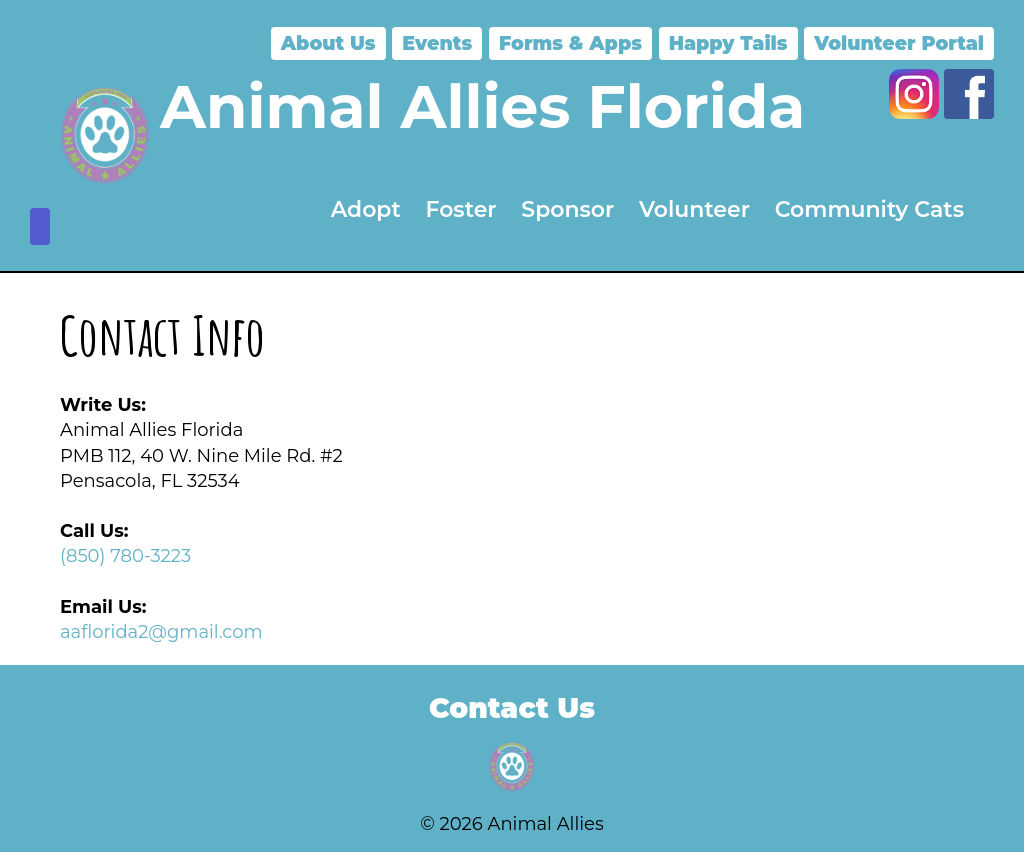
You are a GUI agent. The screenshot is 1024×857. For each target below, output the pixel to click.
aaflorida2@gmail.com (161, 632)
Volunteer (694, 209)
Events (437, 43)
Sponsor (567, 209)
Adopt (366, 209)
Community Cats (869, 209)
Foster (461, 209)
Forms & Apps (570, 43)
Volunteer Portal (899, 43)
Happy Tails (728, 43)
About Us (328, 43)
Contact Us (512, 708)
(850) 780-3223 (125, 556)
